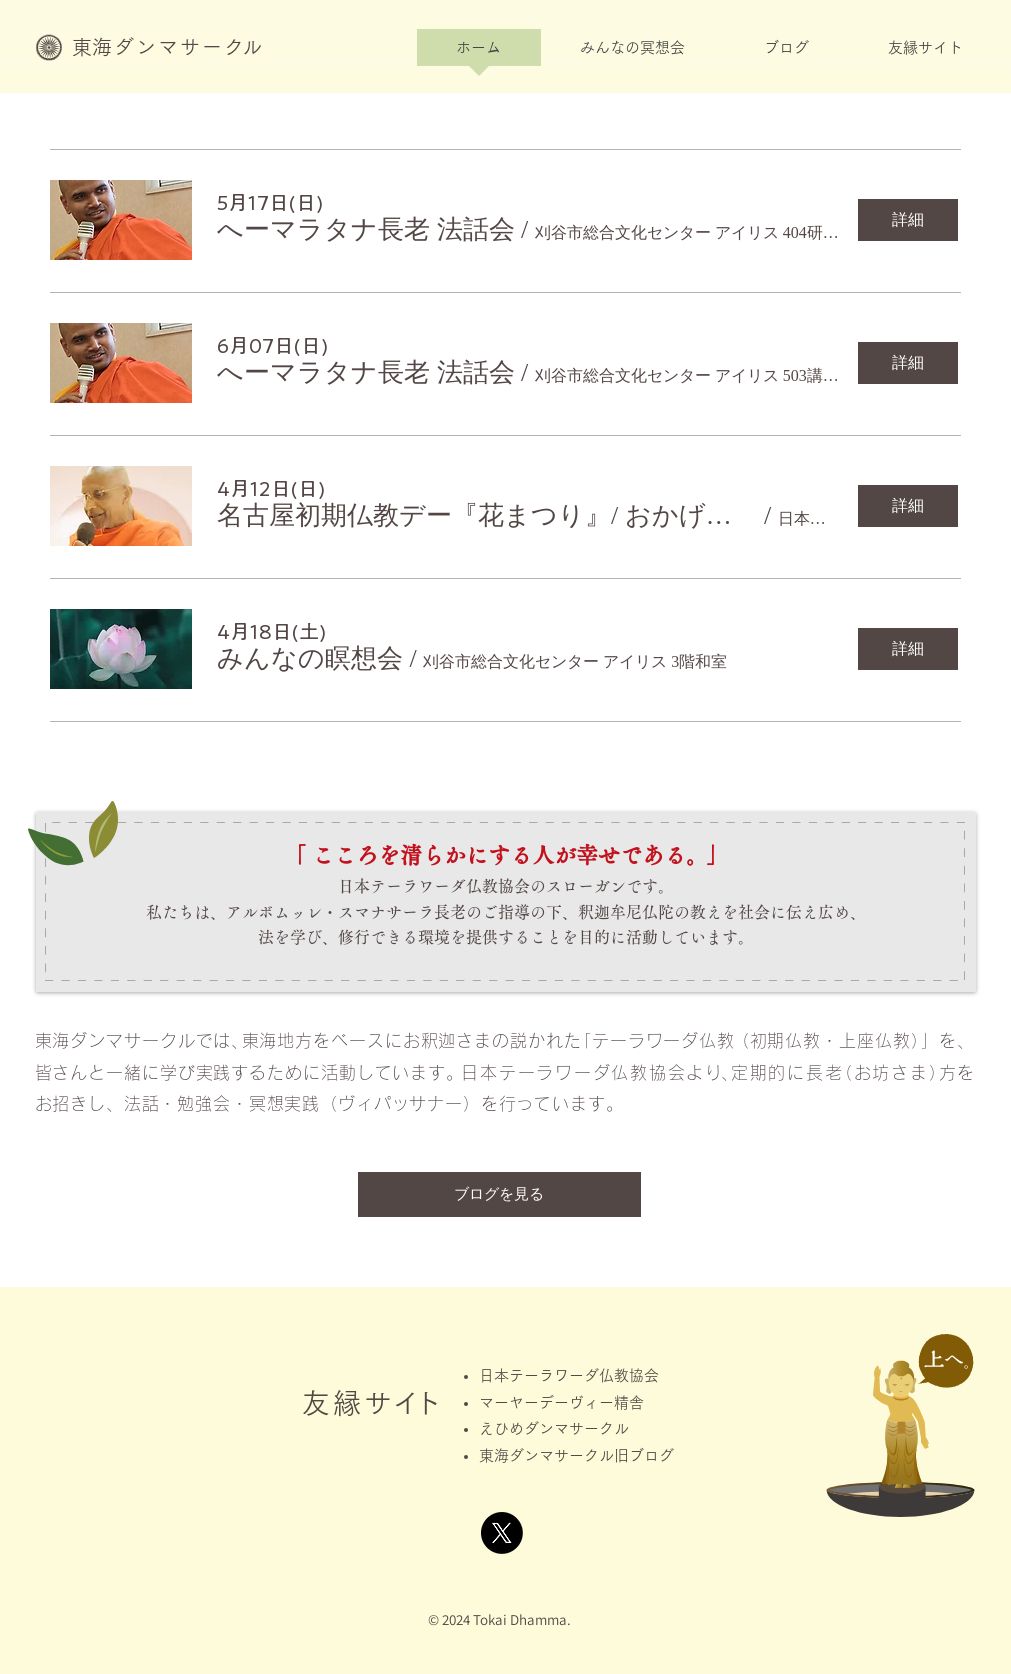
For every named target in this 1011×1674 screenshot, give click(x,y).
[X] (502, 1533)
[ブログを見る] (499, 1194)
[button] (633, 54)
